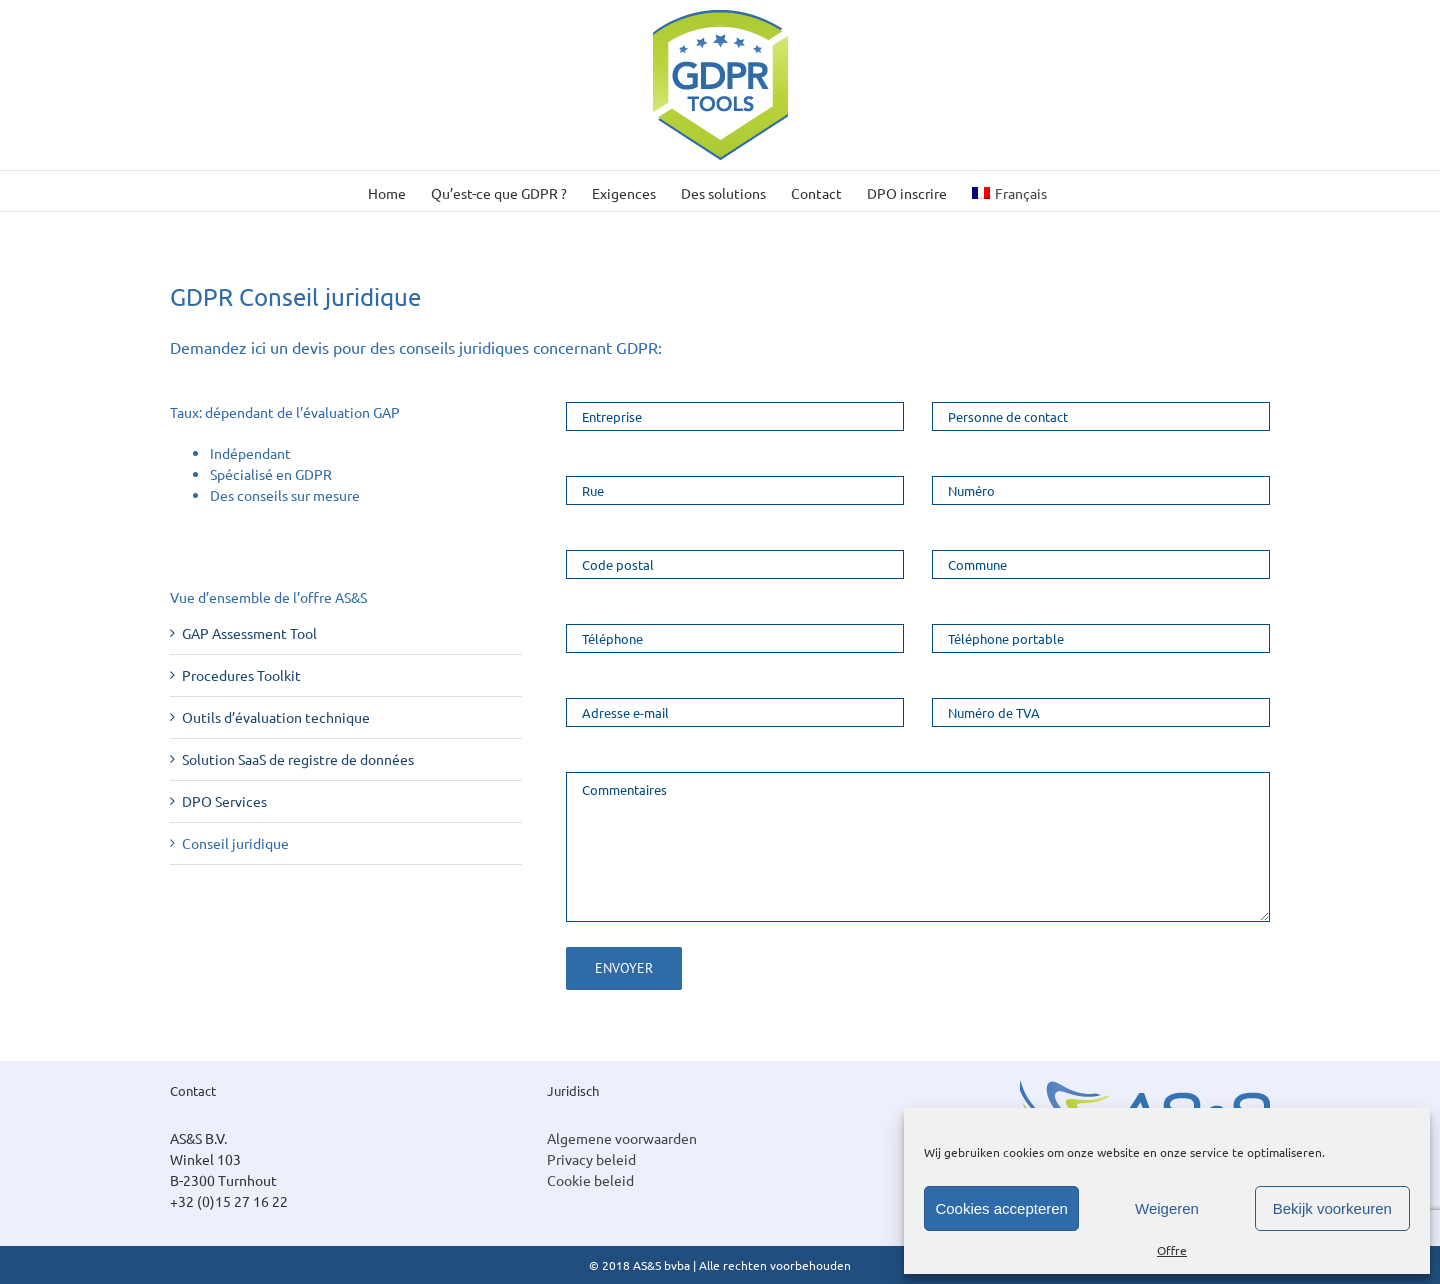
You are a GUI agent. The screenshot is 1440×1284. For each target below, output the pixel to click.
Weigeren (1167, 1208)
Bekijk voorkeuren (1332, 1208)
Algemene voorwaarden (622, 1138)
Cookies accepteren (1001, 1208)
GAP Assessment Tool (249, 633)
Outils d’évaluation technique (276, 717)
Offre (1172, 1250)
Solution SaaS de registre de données (298, 759)
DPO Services (224, 801)
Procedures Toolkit (241, 675)
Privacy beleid (591, 1159)
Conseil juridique (235, 843)
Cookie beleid (590, 1180)
